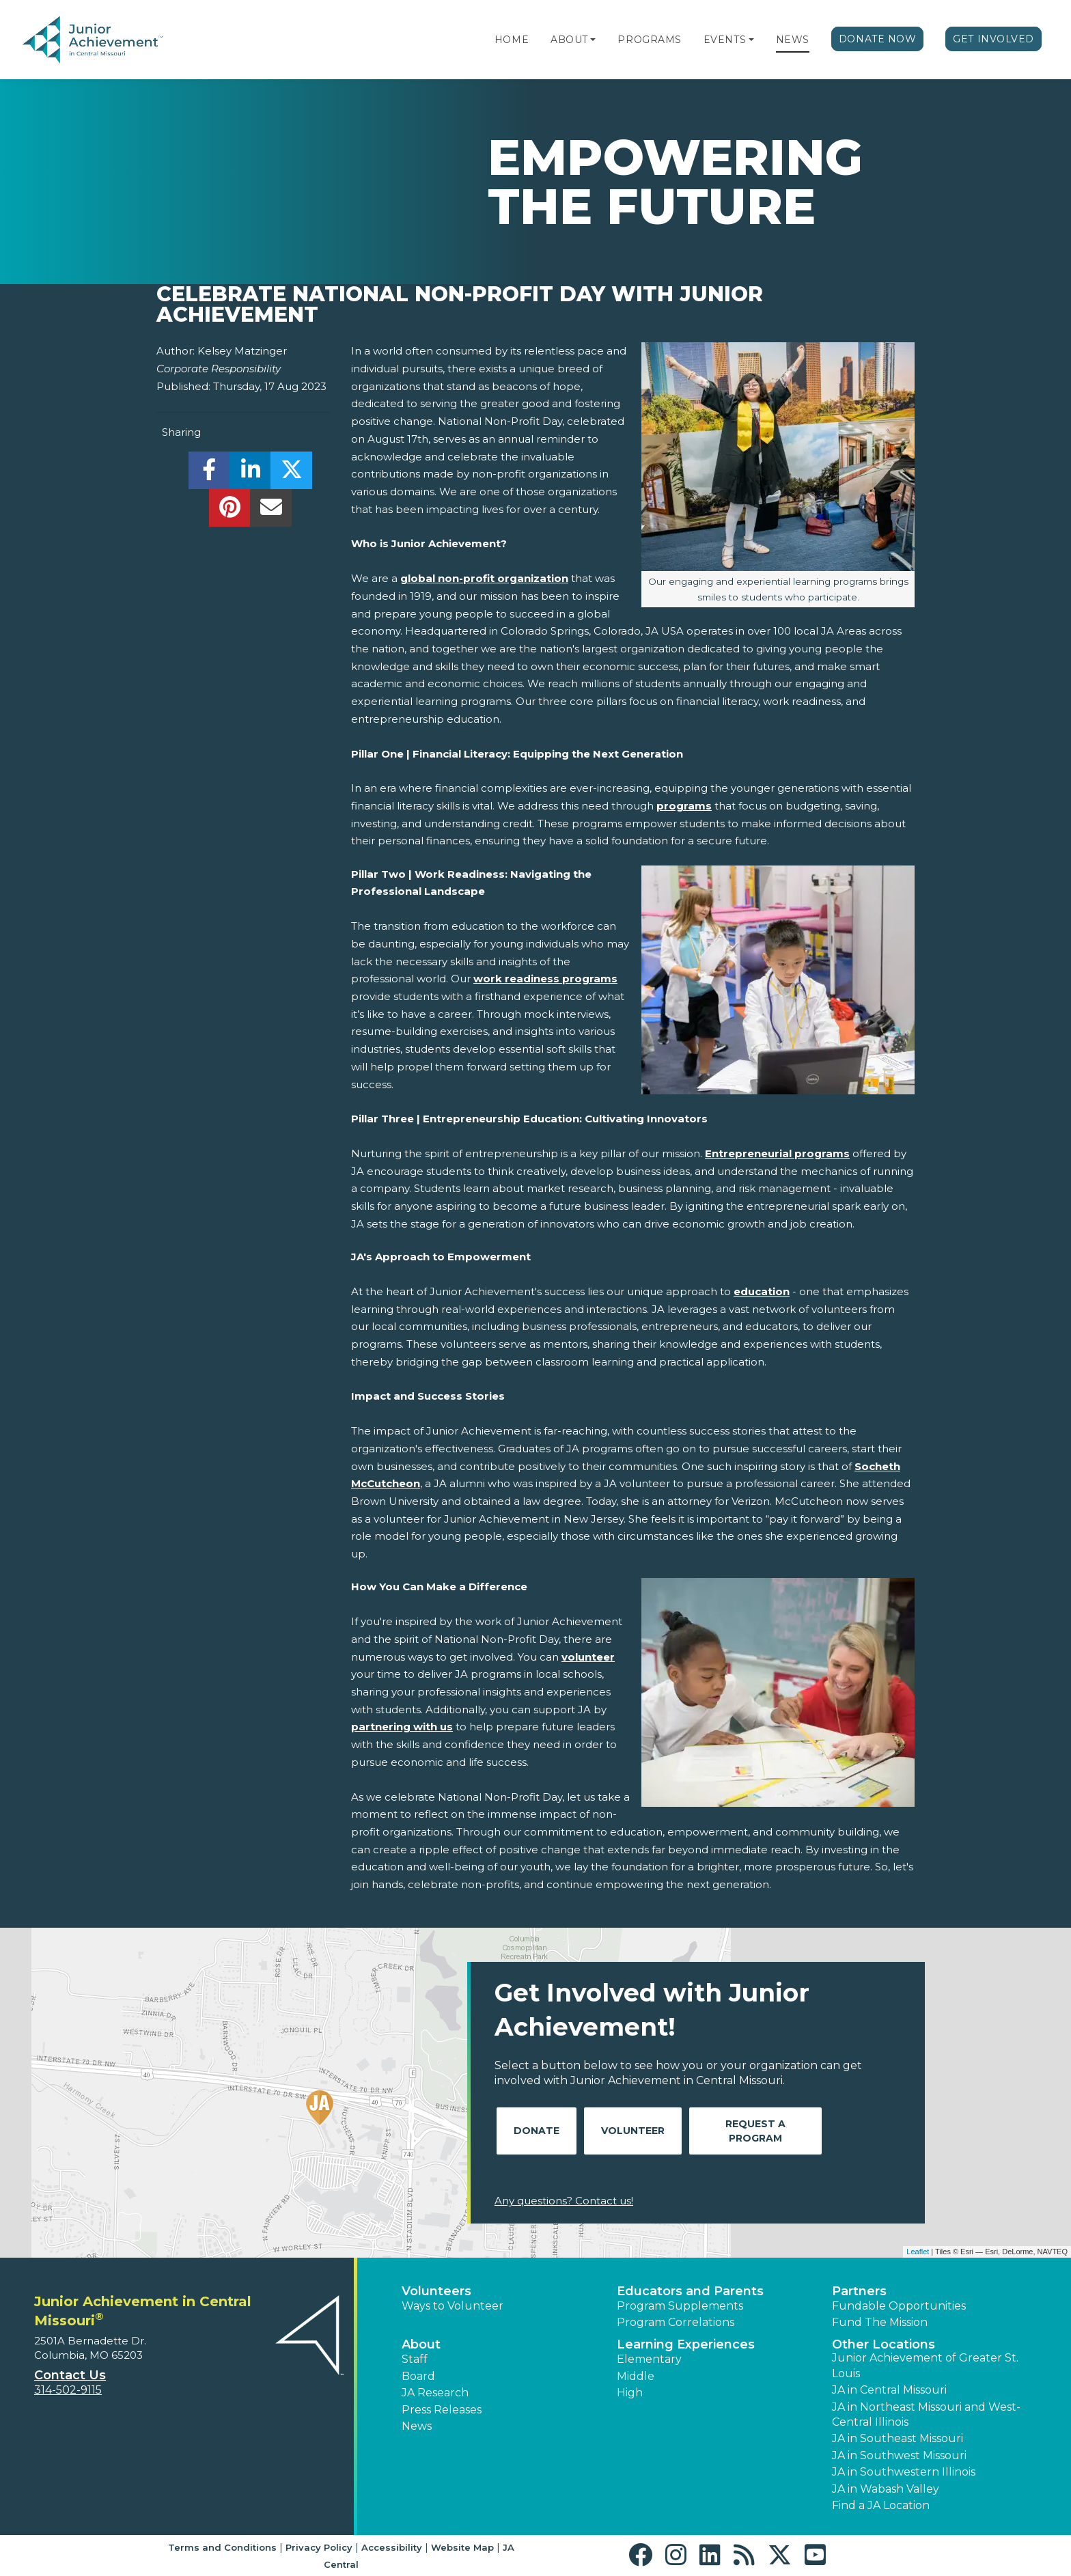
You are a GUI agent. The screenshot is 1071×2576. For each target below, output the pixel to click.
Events (725, 39)
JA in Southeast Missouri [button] (897, 2438)
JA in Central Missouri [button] (889, 2389)
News (792, 39)
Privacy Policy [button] (319, 2547)
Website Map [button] (462, 2547)
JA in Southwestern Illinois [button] (903, 2471)
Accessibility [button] (391, 2547)
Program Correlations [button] (675, 2322)
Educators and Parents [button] (690, 2291)
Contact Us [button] (70, 2375)
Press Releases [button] (442, 2409)
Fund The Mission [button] (880, 2322)
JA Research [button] (435, 2392)
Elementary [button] (649, 2359)
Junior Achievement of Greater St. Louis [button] (925, 2365)
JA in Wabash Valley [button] (885, 2488)
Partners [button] (859, 2291)
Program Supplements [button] (680, 2305)
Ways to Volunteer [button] (452, 2305)
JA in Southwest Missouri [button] (899, 2455)
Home (512, 39)
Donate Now (878, 39)
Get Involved (993, 39)
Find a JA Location (881, 2505)
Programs (649, 39)
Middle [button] (635, 2376)
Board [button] (418, 2376)
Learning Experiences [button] (686, 2344)
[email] (271, 511)
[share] (209, 473)
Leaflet (917, 2251)
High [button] (630, 2392)
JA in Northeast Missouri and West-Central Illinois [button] (926, 2414)
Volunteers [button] (436, 2291)
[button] (593, 39)
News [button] (417, 2426)
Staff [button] (415, 2359)
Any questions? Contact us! (564, 2200)
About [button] (421, 2344)
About (569, 39)
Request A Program (755, 2131)
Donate (536, 2130)
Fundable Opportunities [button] (899, 2305)
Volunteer (633, 2130)
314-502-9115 (68, 2389)
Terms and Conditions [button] (222, 2547)
